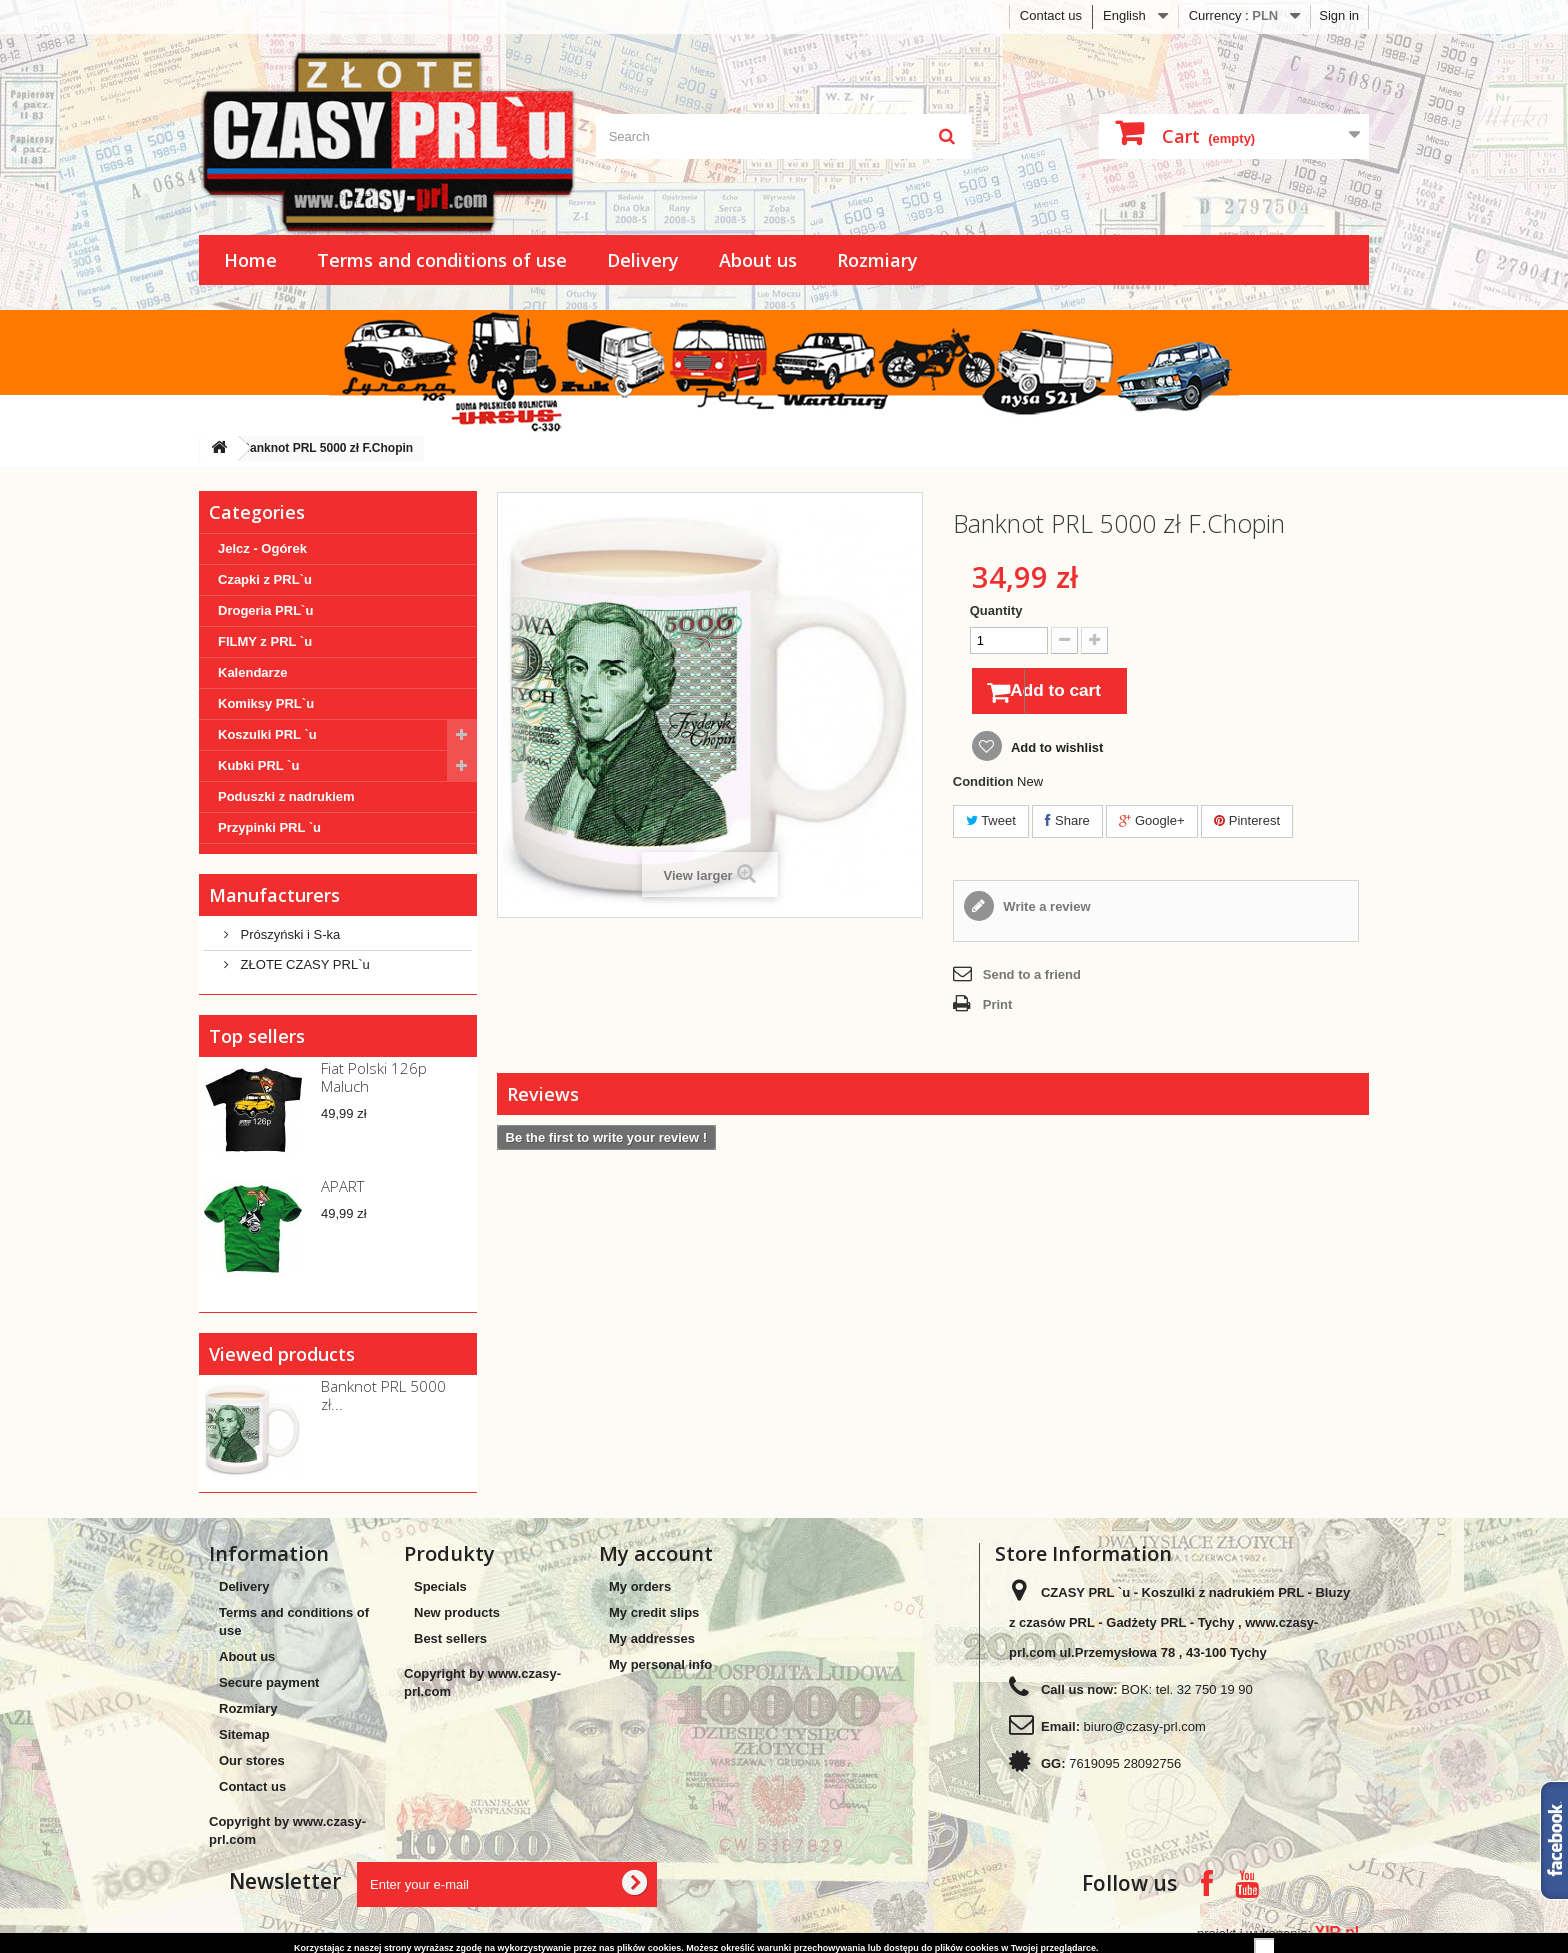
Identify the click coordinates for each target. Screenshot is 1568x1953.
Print (998, 1008)
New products (457, 1612)
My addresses (652, 1638)
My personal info (660, 1664)
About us (758, 260)
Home (250, 260)
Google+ (1151, 824)
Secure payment (269, 1682)
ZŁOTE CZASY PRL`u (303, 964)
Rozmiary (877, 260)
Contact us (1051, 15)
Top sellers (257, 1036)
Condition (983, 785)
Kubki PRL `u (258, 765)
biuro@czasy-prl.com (1145, 1726)
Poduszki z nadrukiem (286, 796)
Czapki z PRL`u (265, 579)
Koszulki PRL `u (267, 734)
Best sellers (450, 1638)
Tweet (991, 824)
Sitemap (244, 1734)
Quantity (996, 610)
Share (1067, 824)
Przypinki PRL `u (269, 827)
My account (656, 1553)
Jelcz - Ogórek (262, 548)
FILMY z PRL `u (265, 641)
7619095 (1094, 1763)
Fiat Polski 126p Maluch (374, 1077)
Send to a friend (1032, 978)
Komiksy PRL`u (266, 703)
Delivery (643, 260)
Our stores (252, 1760)
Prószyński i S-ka (288, 934)
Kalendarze (252, 672)
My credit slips (654, 1612)
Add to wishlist (1056, 751)
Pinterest (1247, 824)
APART (342, 1186)
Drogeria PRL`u (265, 610)
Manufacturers (274, 895)
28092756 (1152, 1763)
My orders (640, 1586)
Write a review (1045, 910)
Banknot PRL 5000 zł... (383, 1395)
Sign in (1339, 15)
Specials (440, 1586)
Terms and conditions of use (442, 260)
